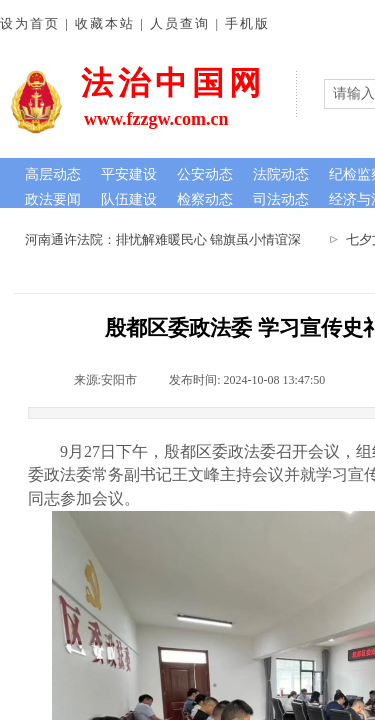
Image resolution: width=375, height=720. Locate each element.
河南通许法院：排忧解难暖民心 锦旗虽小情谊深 (165, 239)
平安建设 (129, 174)
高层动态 (53, 174)
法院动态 (281, 174)
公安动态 (205, 174)
